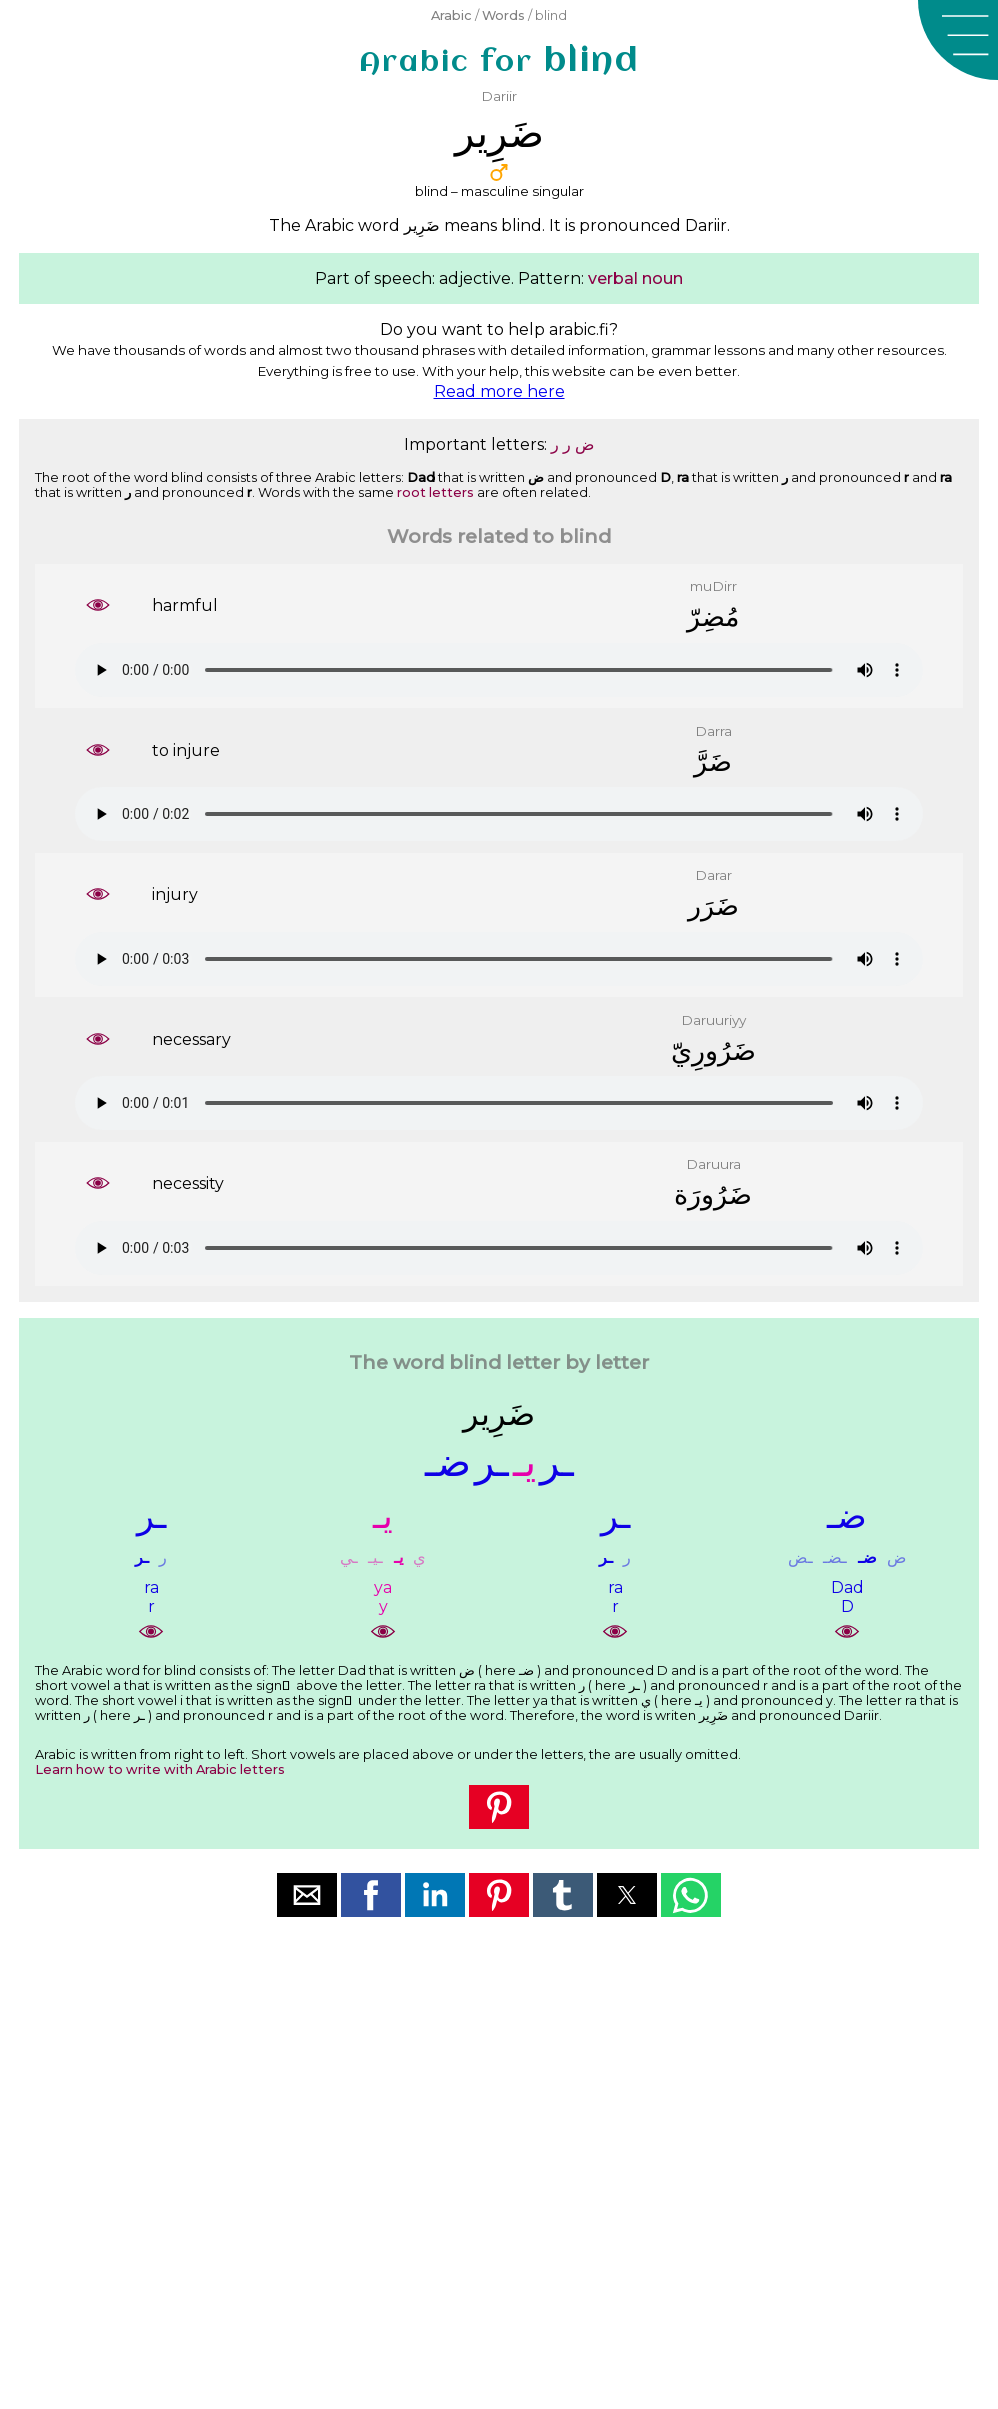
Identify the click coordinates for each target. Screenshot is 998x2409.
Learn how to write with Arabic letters (160, 1769)
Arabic (451, 15)
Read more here (499, 391)
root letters (435, 492)
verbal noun (635, 278)
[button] (958, 40)
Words (503, 15)
